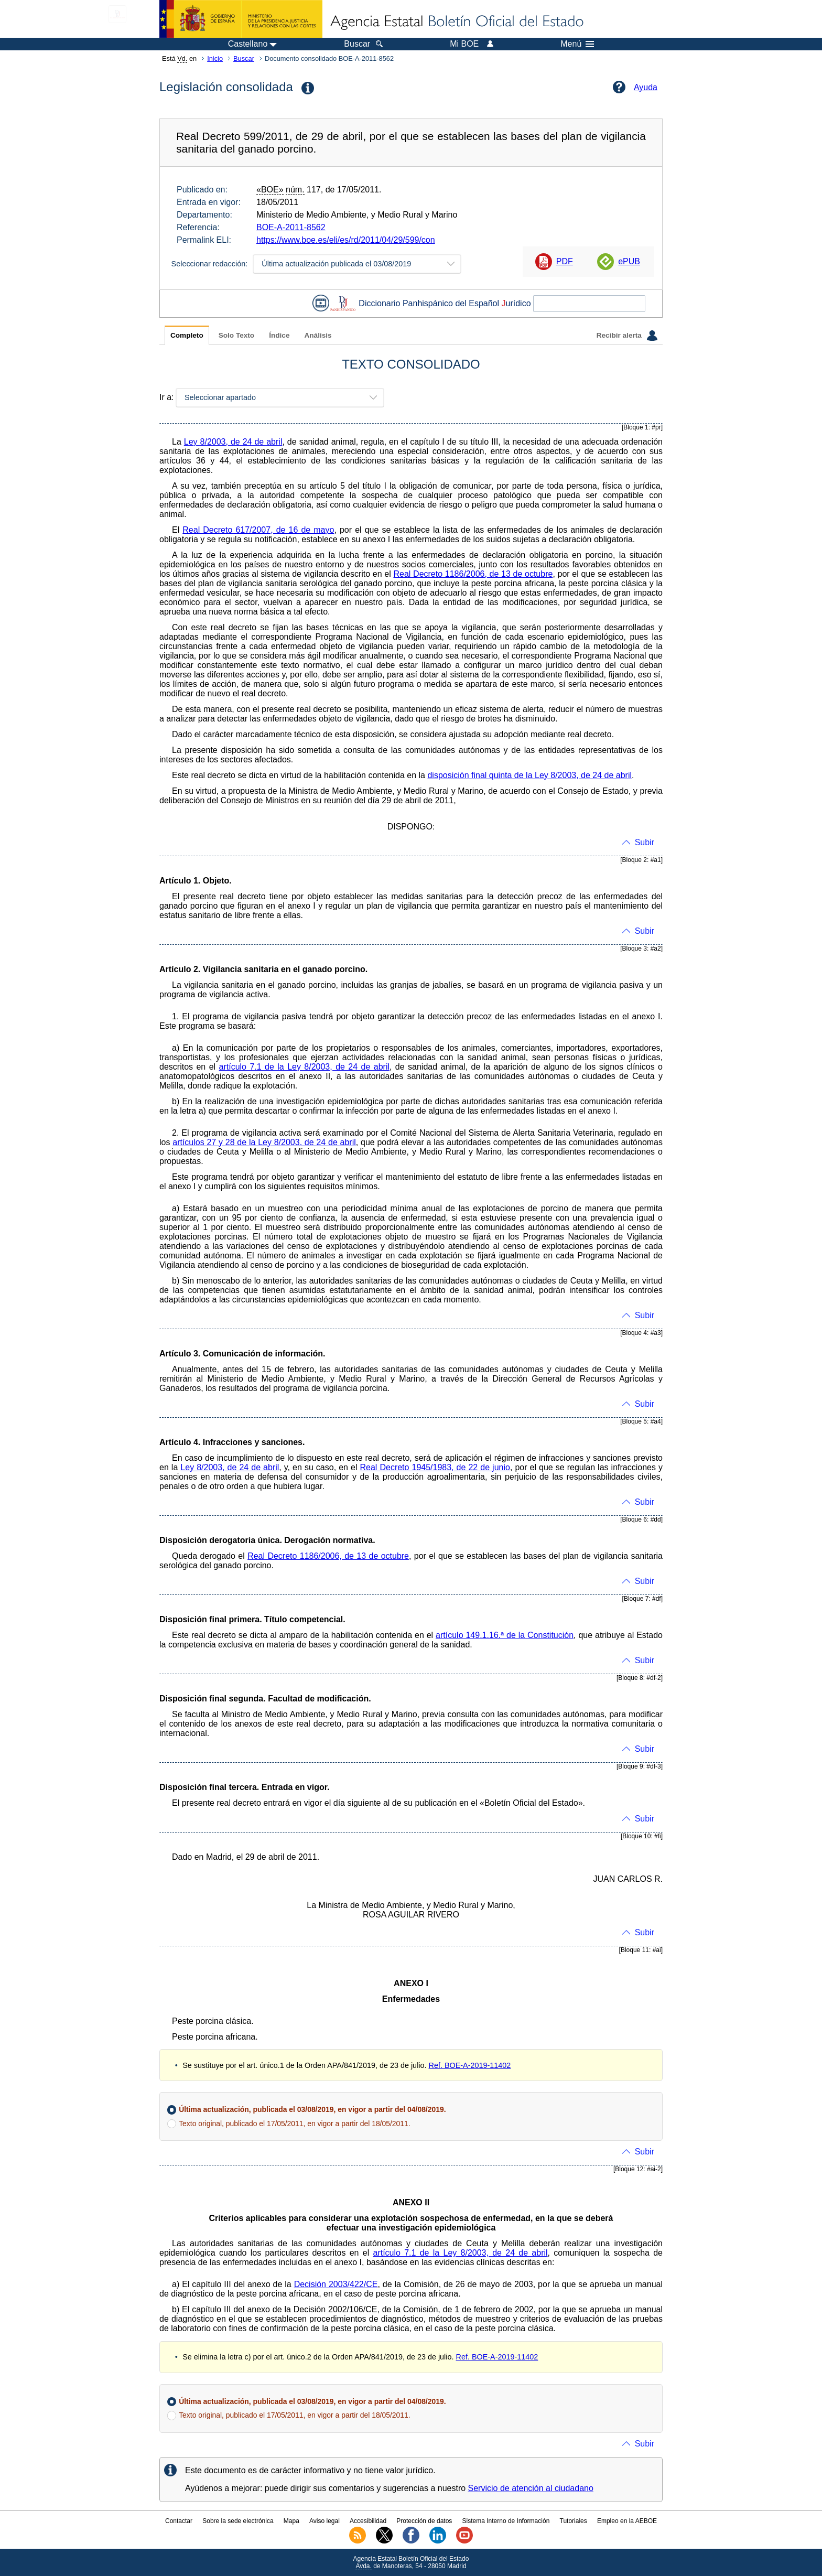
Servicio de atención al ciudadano (530, 2488)
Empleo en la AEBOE (627, 2521)
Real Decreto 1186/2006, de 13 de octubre (473, 573)
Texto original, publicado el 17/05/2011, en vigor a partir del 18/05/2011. (294, 2123)
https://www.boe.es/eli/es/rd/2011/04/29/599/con (345, 239)
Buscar (243, 58)
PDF (564, 261)
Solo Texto (236, 335)
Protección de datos (424, 2521)
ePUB (629, 261)
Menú (577, 44)
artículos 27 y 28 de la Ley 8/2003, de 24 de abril (264, 1142)
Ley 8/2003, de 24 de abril (233, 441)
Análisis (317, 335)
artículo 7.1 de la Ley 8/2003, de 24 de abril (304, 1066)
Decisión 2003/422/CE (336, 2284)
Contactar (178, 2521)
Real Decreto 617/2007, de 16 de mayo (258, 529)
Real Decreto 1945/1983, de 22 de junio (435, 1467)
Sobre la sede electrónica (237, 2521)
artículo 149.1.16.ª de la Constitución (505, 1635)
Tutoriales (573, 2521)
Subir (644, 842)
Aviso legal (324, 2521)
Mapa (291, 2521)
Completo (186, 335)
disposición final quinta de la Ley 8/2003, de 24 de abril (529, 775)
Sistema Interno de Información (506, 2521)
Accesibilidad (368, 2521)
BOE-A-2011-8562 (291, 227)
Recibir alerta (627, 335)
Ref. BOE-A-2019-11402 (470, 2065)
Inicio (215, 58)
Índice (279, 335)
